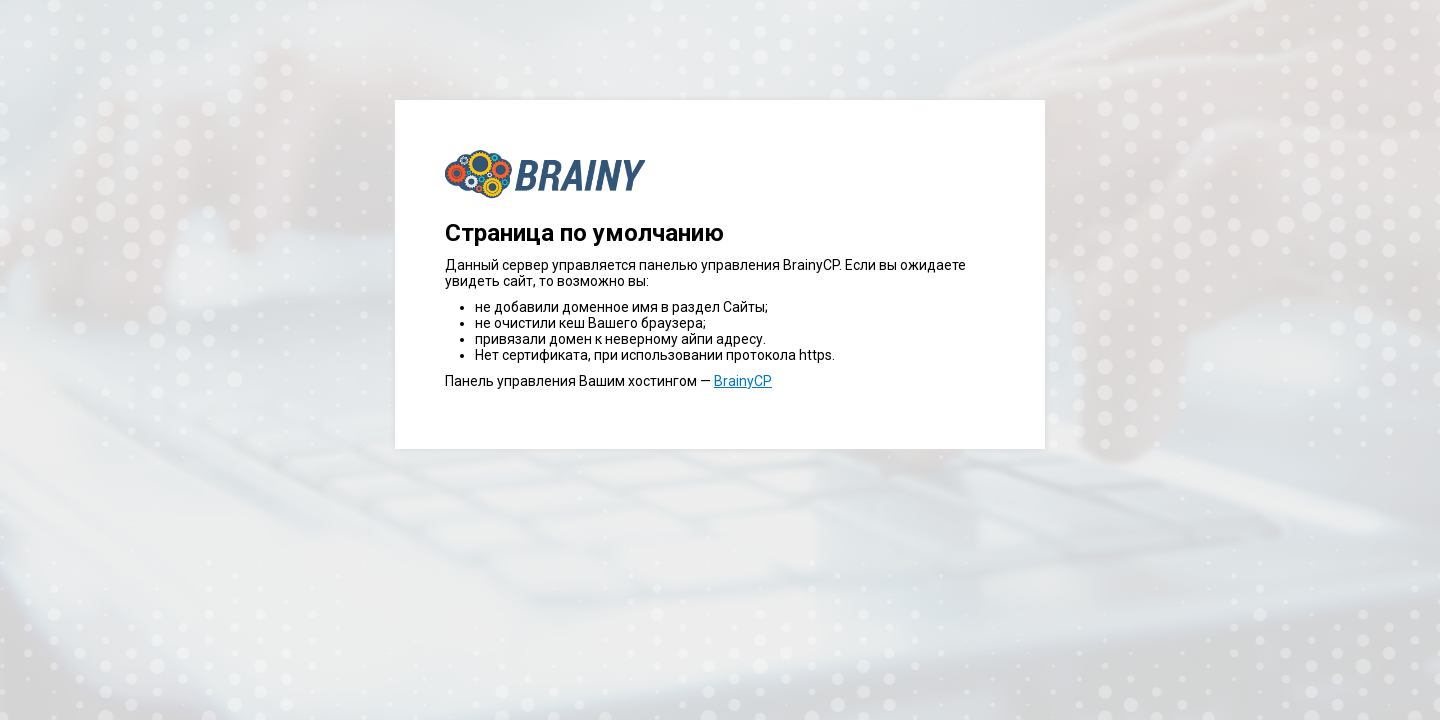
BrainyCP (743, 381)
